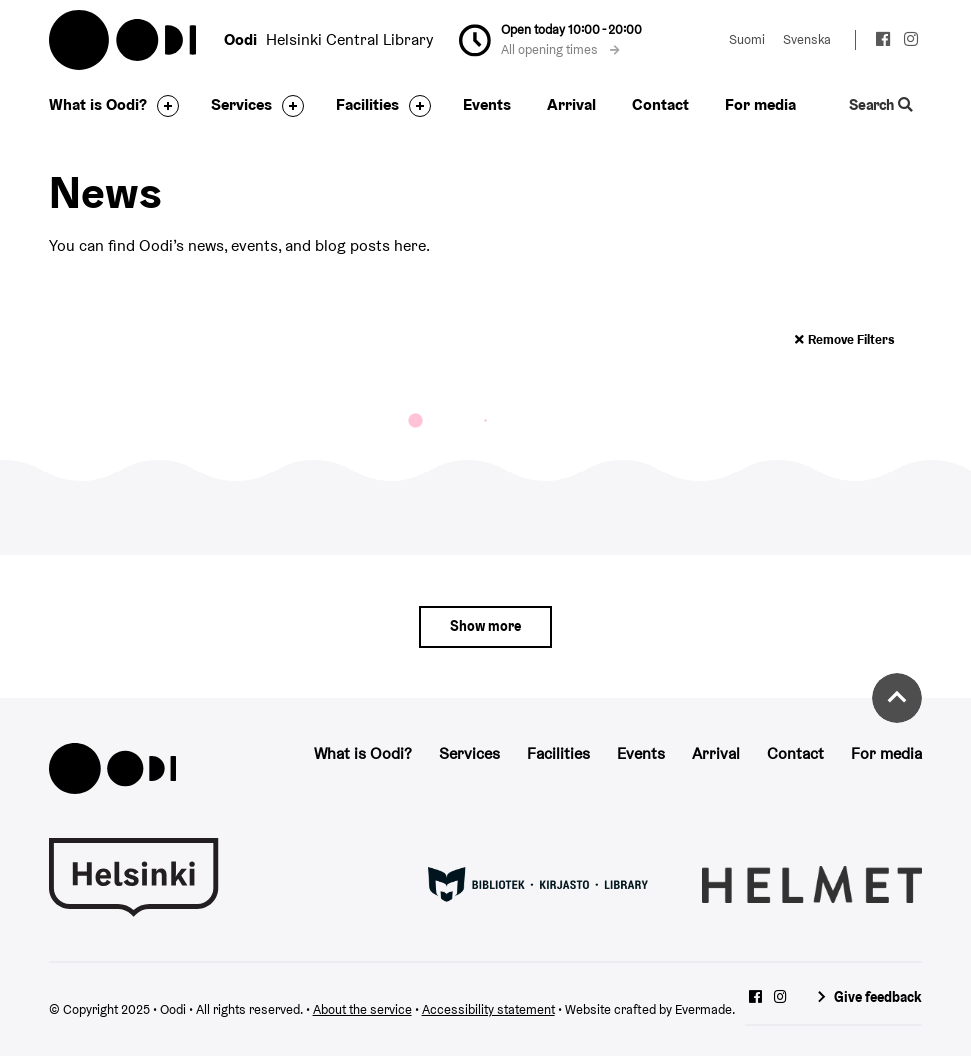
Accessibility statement (488, 1009)
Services (241, 104)
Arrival (571, 104)
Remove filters (851, 339)
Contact (660, 104)
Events (487, 104)
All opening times (560, 49)
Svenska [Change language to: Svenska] (807, 39)
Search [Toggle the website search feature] (881, 104)
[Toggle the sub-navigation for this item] (163, 106)
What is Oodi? (98, 104)
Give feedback (878, 997)
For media (760, 104)
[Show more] (486, 627)
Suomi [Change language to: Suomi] (747, 39)
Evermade (703, 1009)
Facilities (367, 104)
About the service (362, 1009)
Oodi (124, 40)
